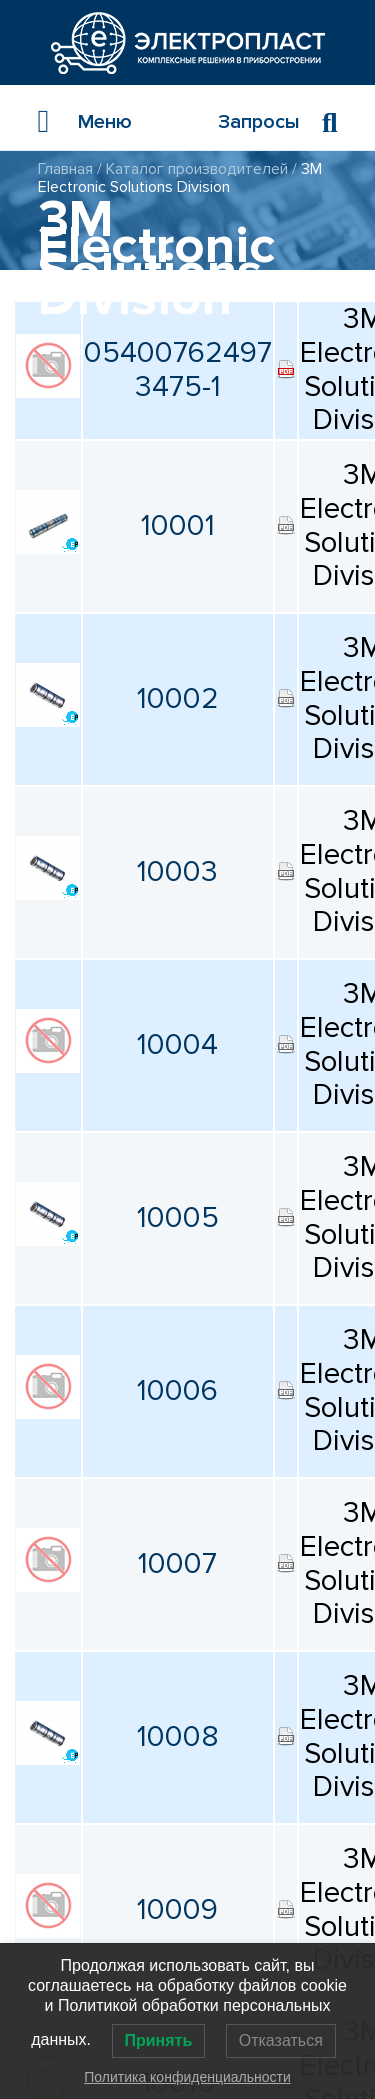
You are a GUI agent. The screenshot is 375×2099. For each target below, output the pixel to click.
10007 (177, 1564)
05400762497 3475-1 (178, 370)
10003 (177, 872)
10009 (177, 1910)
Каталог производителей (197, 169)
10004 (177, 1045)
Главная (65, 169)
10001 (178, 526)
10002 (178, 699)
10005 (178, 1218)
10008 (178, 1737)
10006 (177, 1391)
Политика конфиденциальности (187, 2077)
